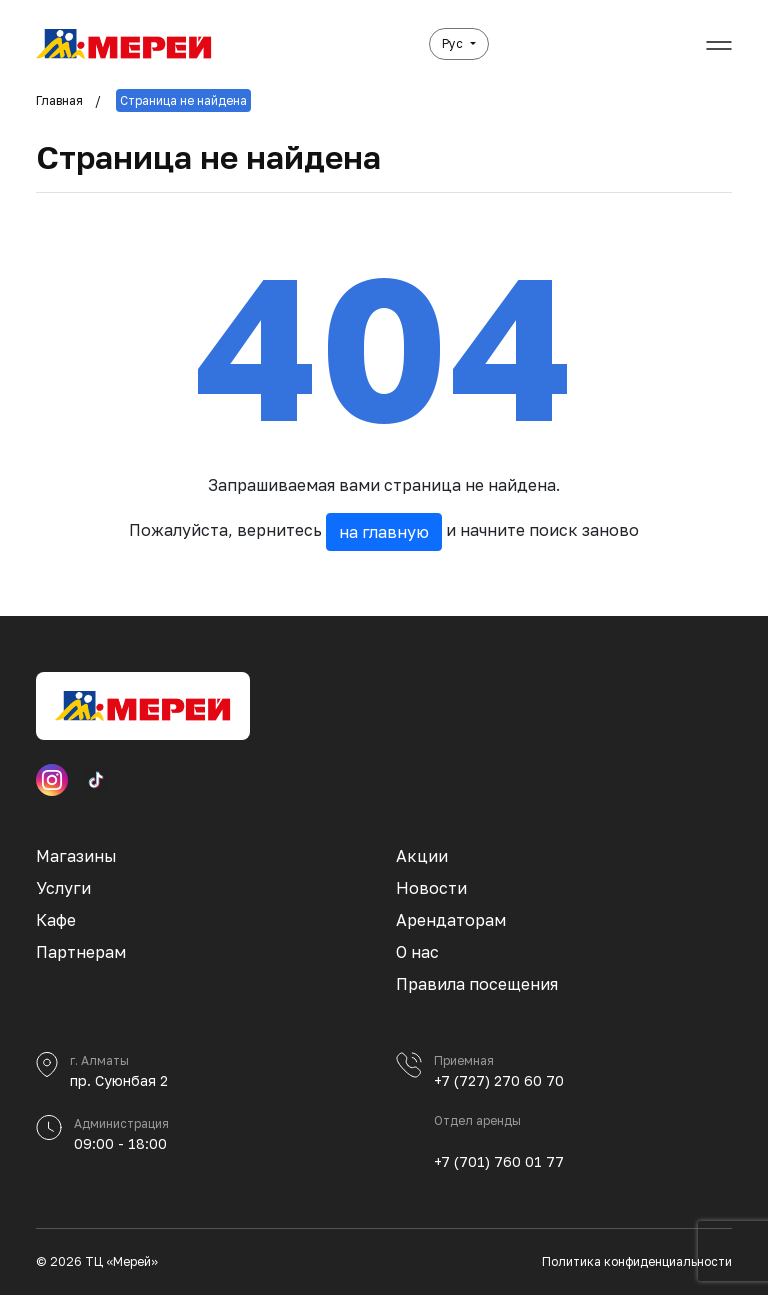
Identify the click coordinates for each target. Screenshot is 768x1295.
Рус (454, 43)
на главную (384, 532)
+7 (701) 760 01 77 (499, 1161)
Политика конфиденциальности (637, 1261)
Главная (59, 100)
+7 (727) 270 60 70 (499, 1080)
